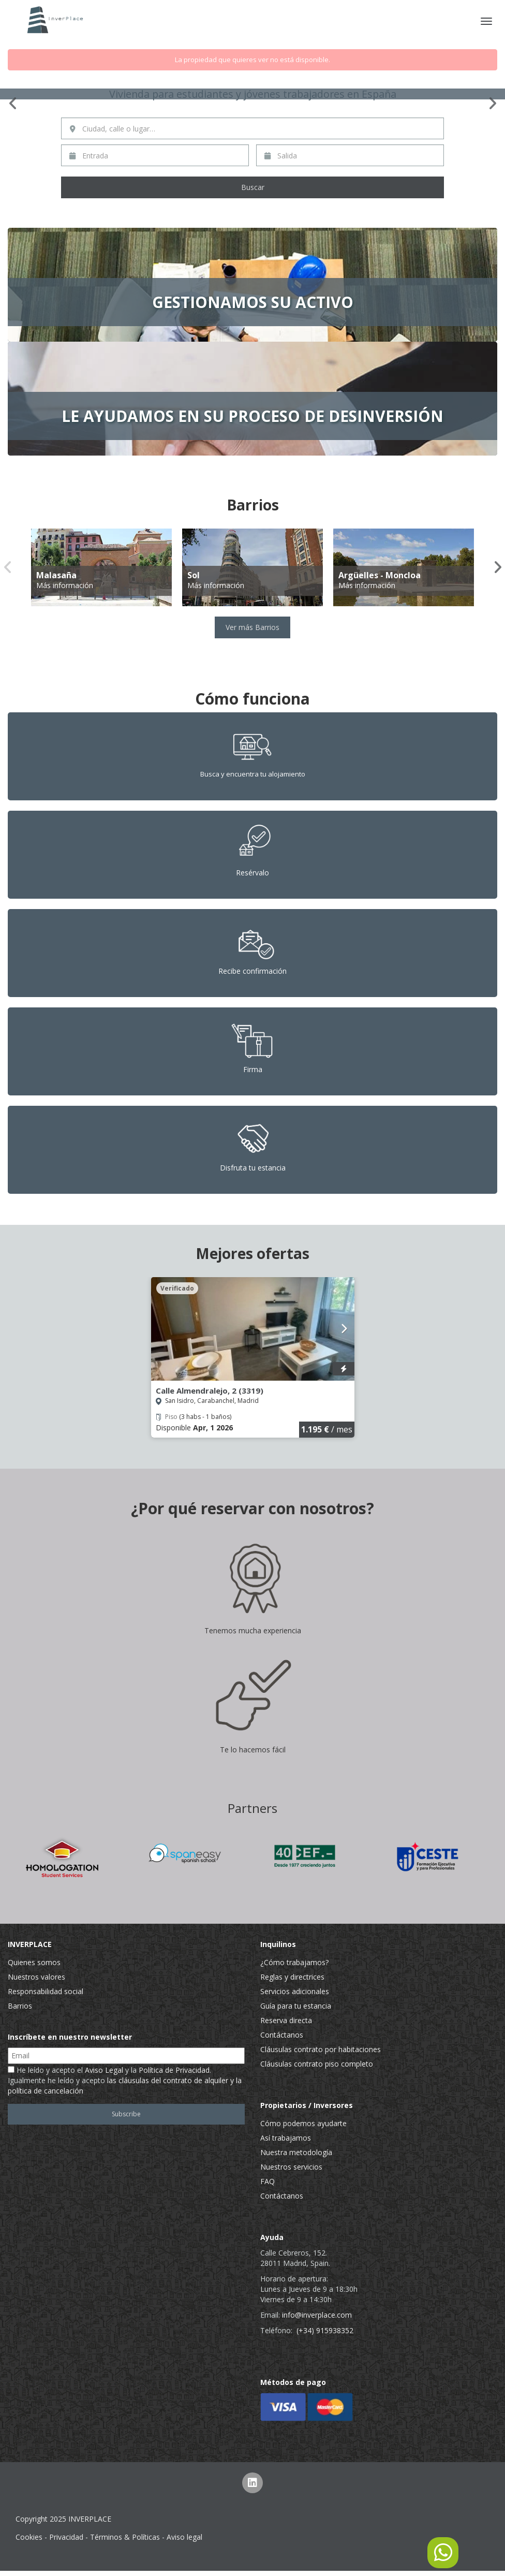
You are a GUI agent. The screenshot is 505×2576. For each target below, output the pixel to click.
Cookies (29, 2537)
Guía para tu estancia (295, 2006)
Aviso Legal (104, 2070)
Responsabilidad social (45, 1991)
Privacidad (66, 2537)
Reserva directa (286, 2020)
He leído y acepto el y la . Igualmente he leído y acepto (125, 2080)
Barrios (20, 2006)
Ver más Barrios (252, 627)
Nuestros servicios (291, 2167)
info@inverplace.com (317, 2315)
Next (492, 103)
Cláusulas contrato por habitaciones (320, 2049)
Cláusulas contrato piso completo (316, 2064)
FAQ (267, 2181)
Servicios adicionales (294, 1991)
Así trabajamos (285, 2138)
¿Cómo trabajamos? (294, 1962)
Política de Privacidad (174, 2070)
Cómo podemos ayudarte (303, 2123)
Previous (13, 103)
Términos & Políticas (125, 2537)
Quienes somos (34, 1962)
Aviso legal (184, 2537)
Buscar (252, 187)
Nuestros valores (36, 1977)
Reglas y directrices (292, 1977)
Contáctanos (281, 2035)
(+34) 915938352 (324, 2330)
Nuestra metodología (296, 2152)
